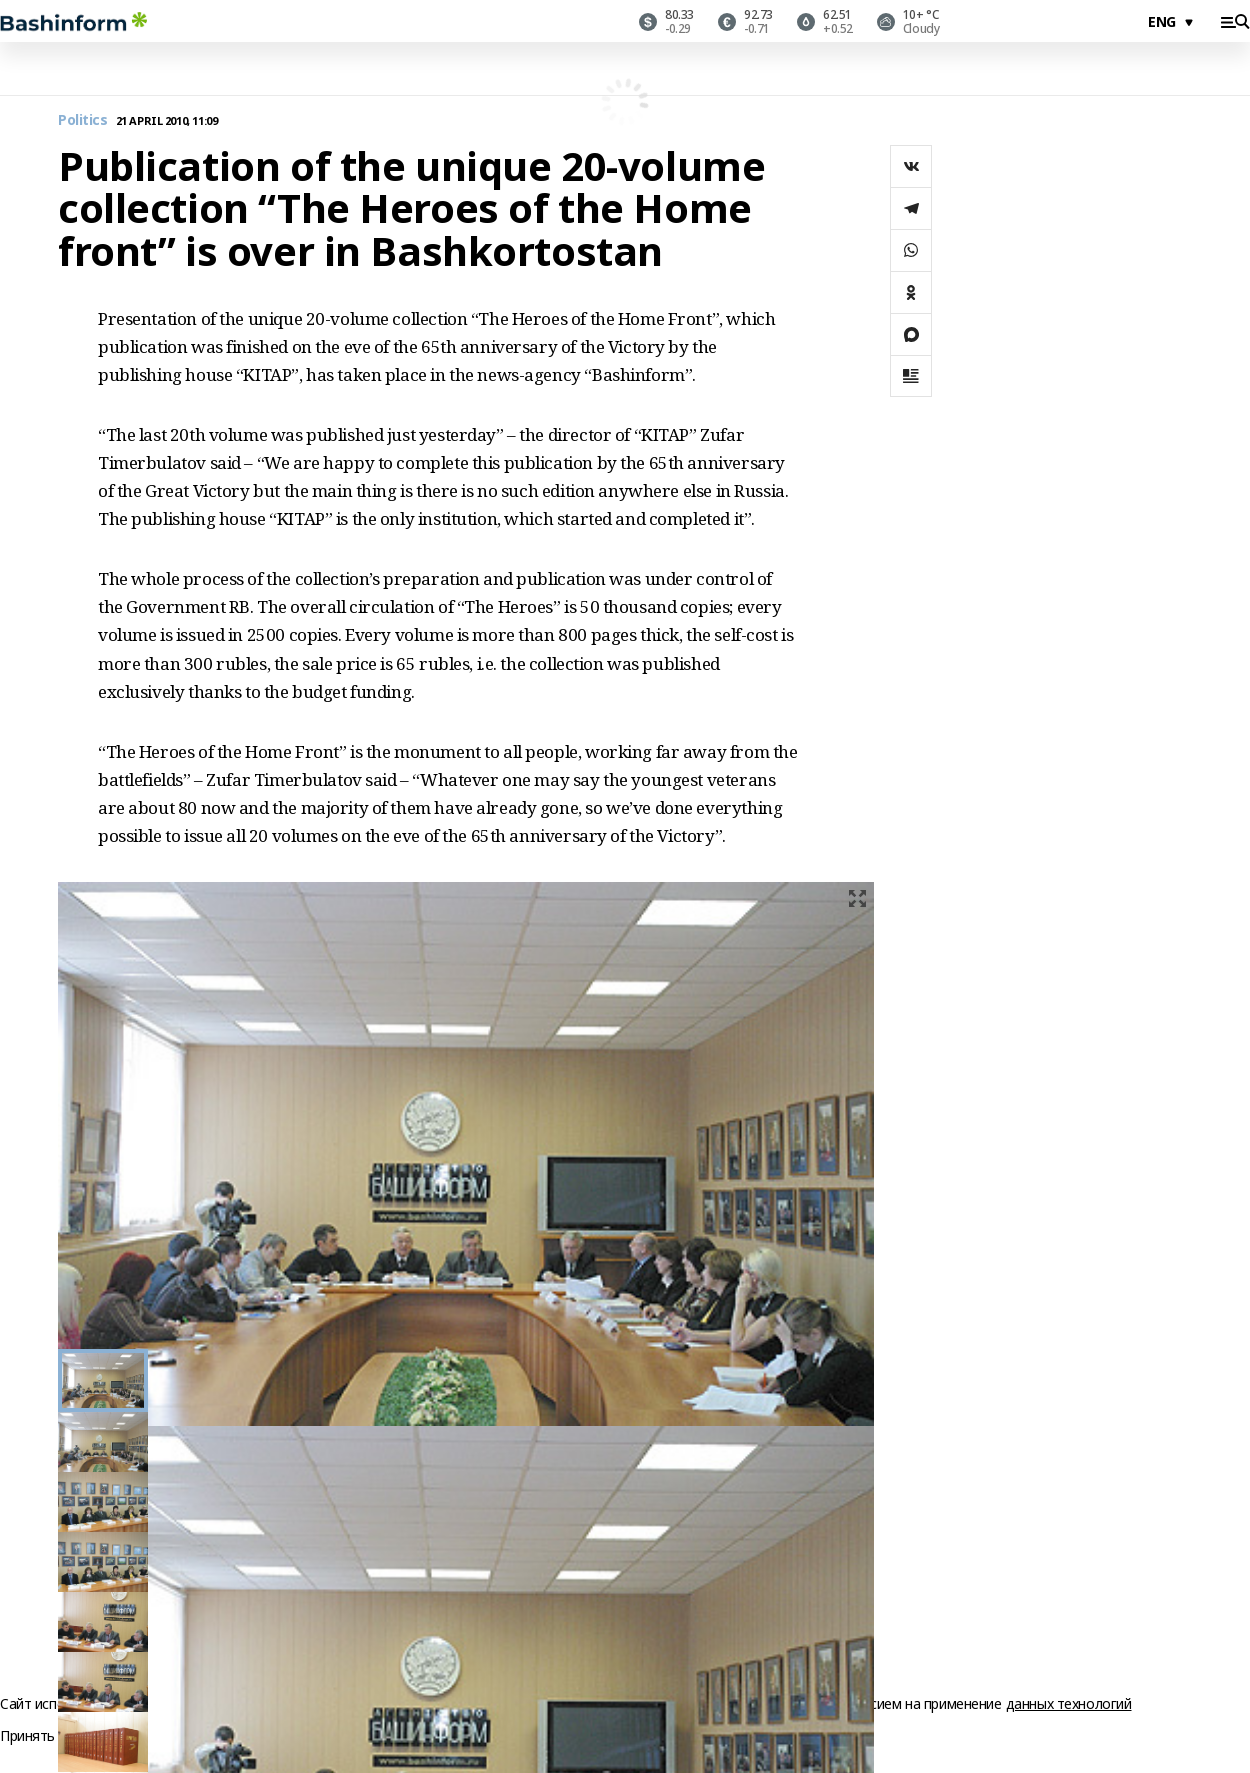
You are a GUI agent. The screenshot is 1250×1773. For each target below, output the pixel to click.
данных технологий (1069, 1703)
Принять (27, 1736)
